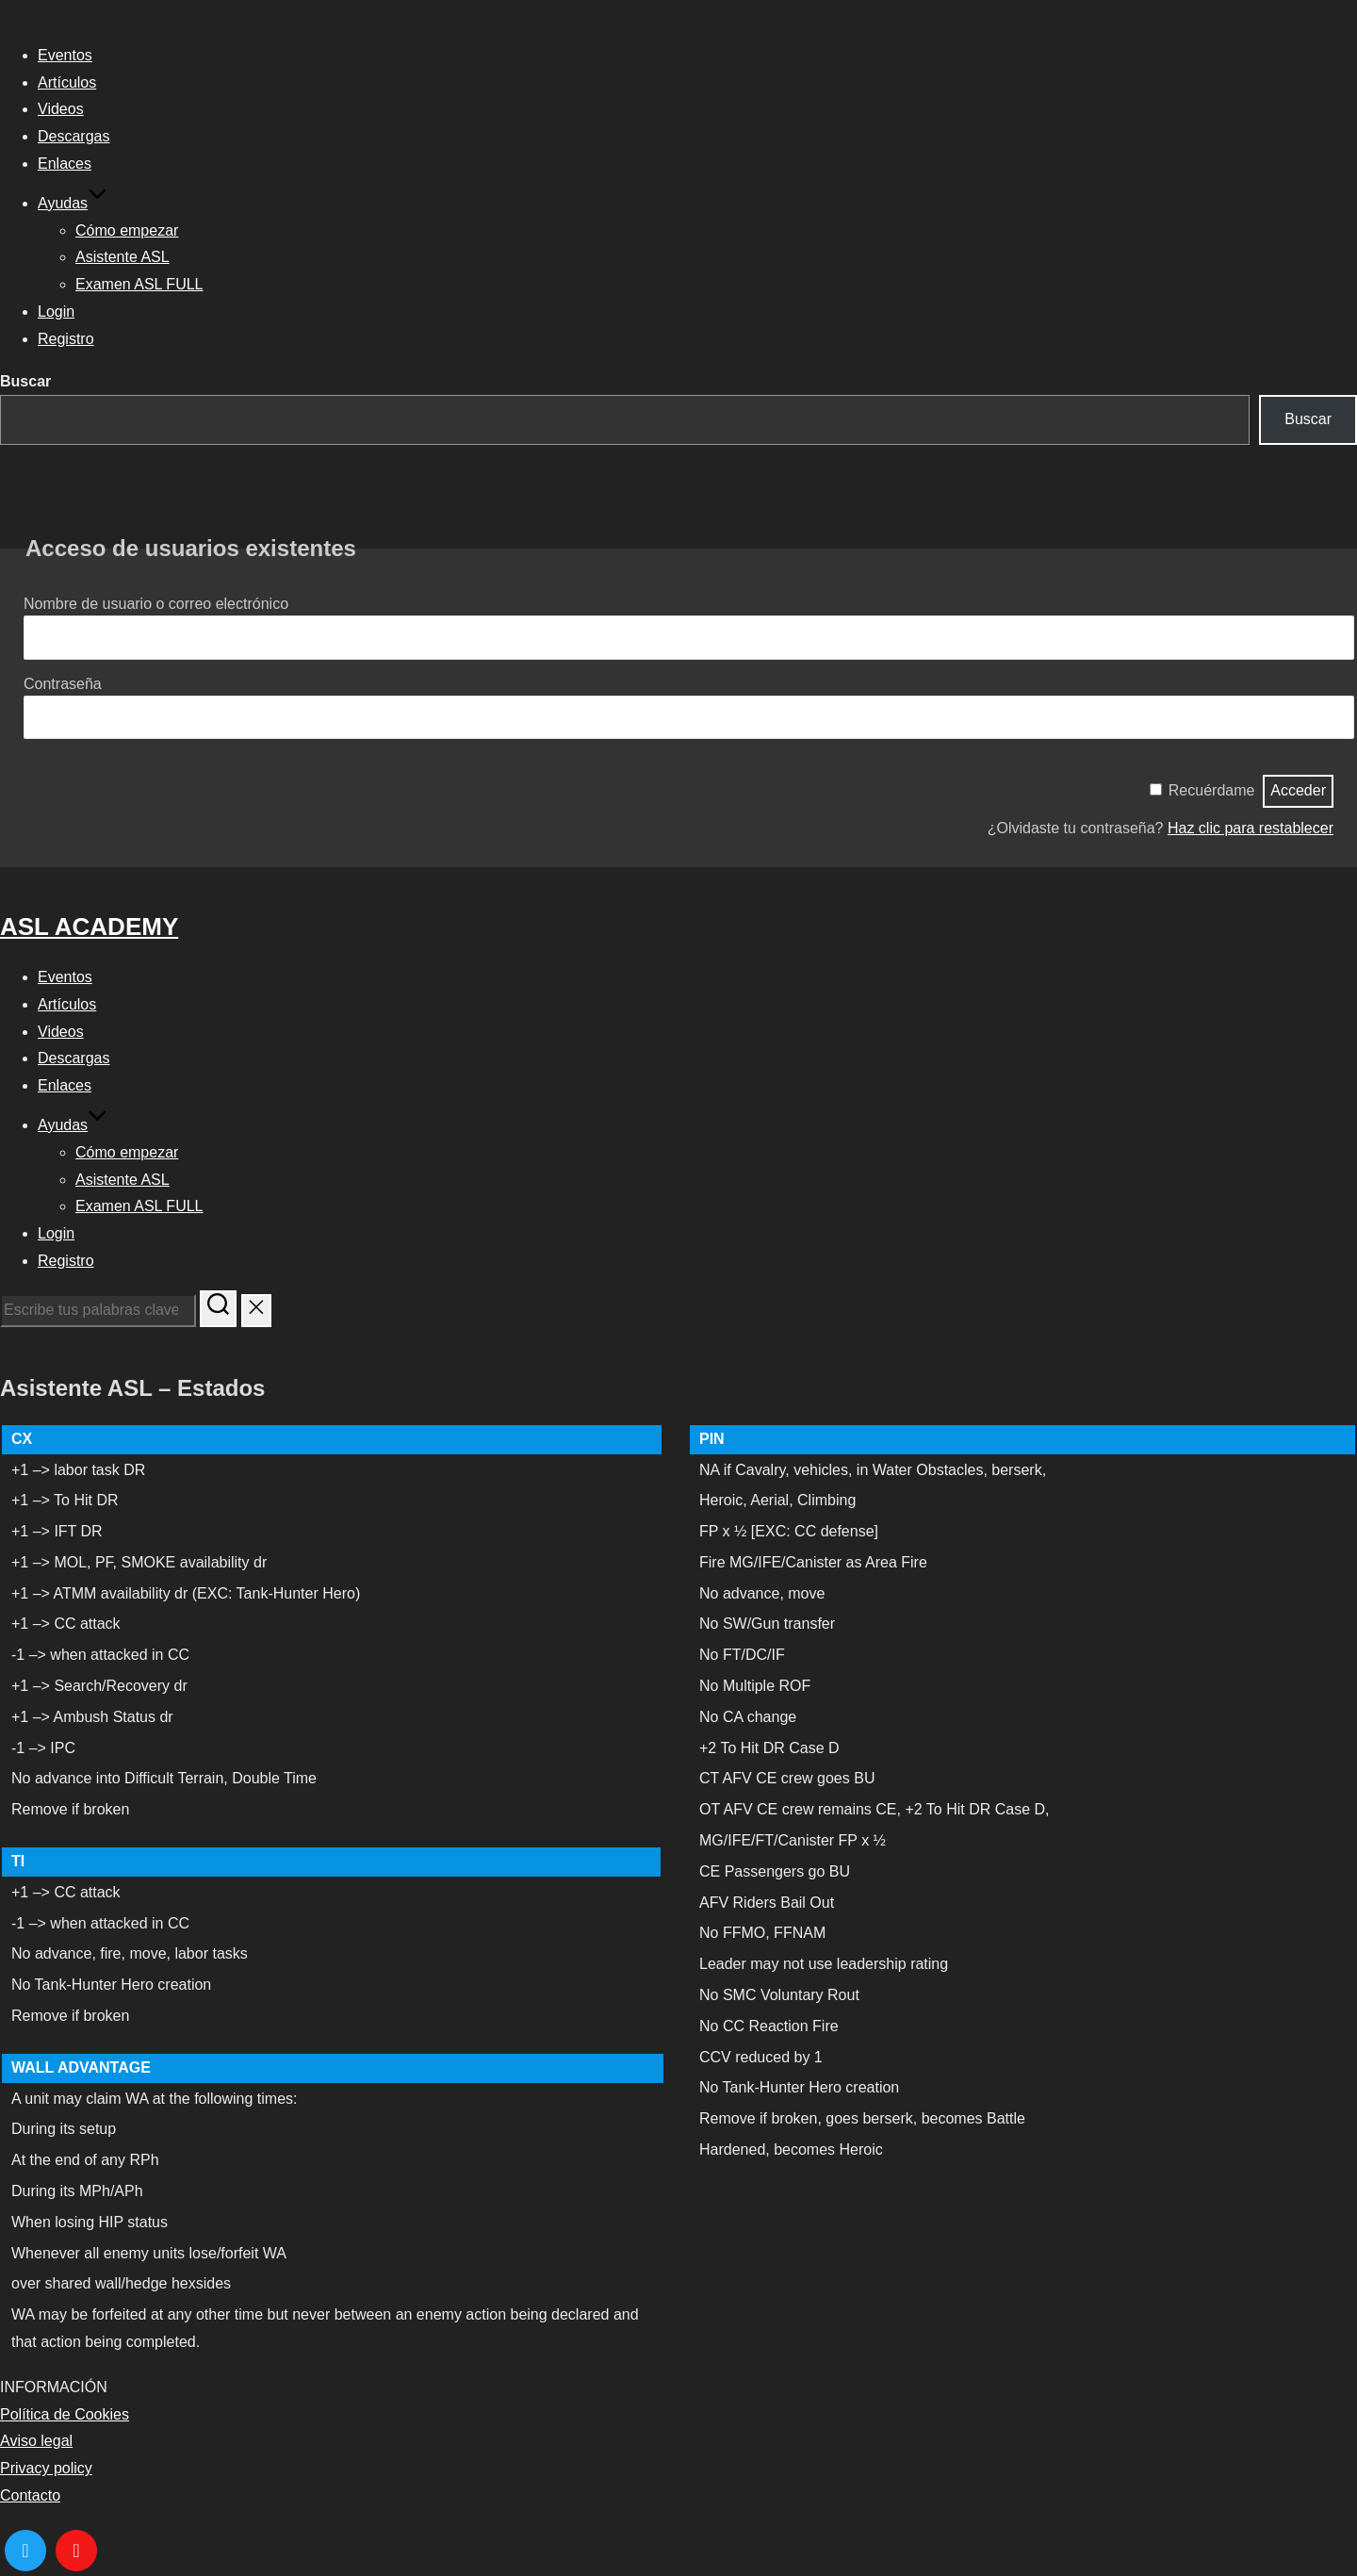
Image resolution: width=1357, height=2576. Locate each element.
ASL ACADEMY (89, 926)
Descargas (73, 136)
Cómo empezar (126, 230)
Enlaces (64, 164)
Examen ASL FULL (139, 284)
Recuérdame (1212, 790)
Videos (61, 109)
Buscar (25, 381)
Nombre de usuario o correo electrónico (156, 604)
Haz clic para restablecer (1250, 828)
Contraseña (63, 684)
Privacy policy (46, 2468)
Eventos (65, 55)
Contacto (30, 2495)
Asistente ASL (122, 257)
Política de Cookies (64, 2414)
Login (56, 312)
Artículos (67, 82)
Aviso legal (36, 2441)
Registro (66, 339)
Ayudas (72, 203)
